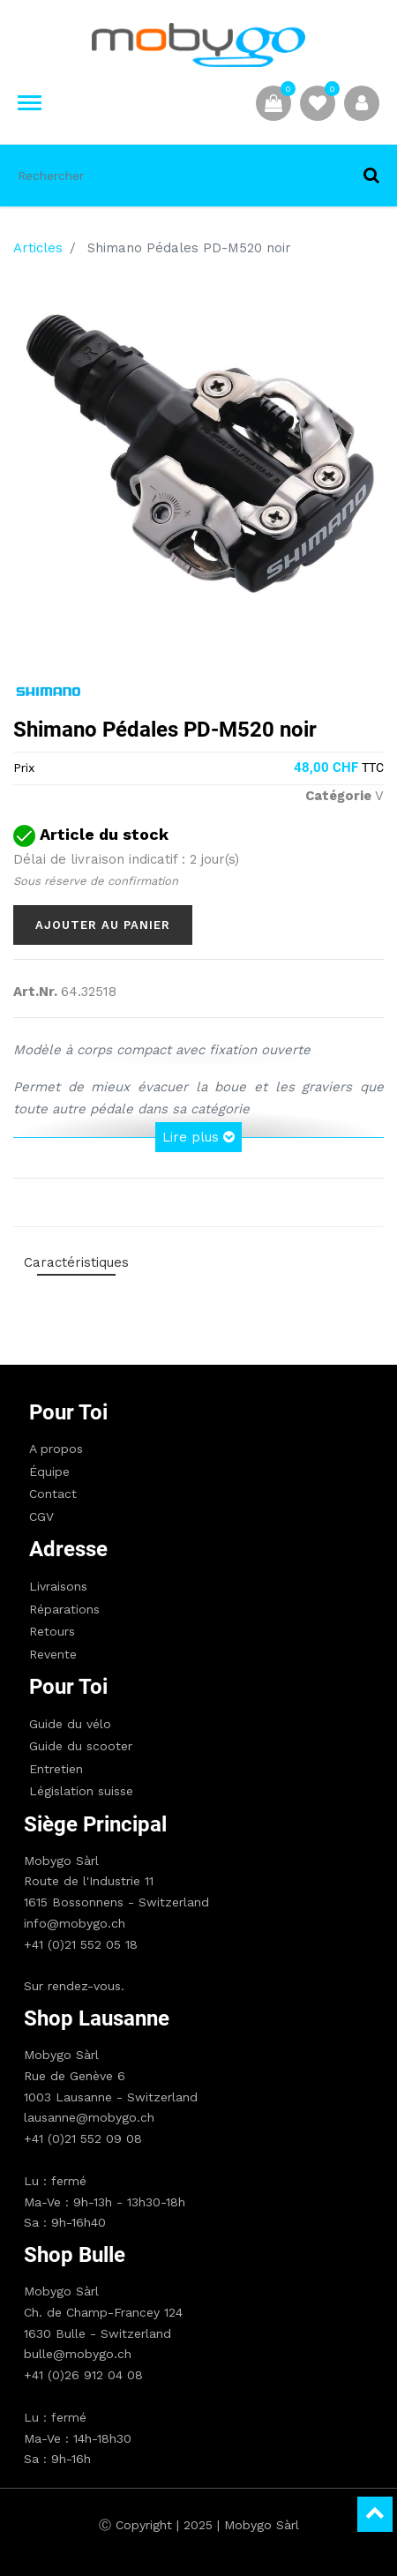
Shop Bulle (74, 2255)
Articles (38, 248)
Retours (52, 1631)
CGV (41, 1516)
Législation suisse (81, 1791)
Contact (53, 1493)
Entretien (56, 1769)
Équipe (49, 1471)
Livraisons (58, 1586)
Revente (53, 1654)
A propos (56, 1449)
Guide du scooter (80, 1746)
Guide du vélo (70, 1724)
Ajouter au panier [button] (102, 925)
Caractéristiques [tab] (76, 1262)
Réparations (64, 1609)
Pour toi (68, 1412)
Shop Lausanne (96, 2018)
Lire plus (198, 1137)
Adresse (68, 1549)
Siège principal (95, 1824)
